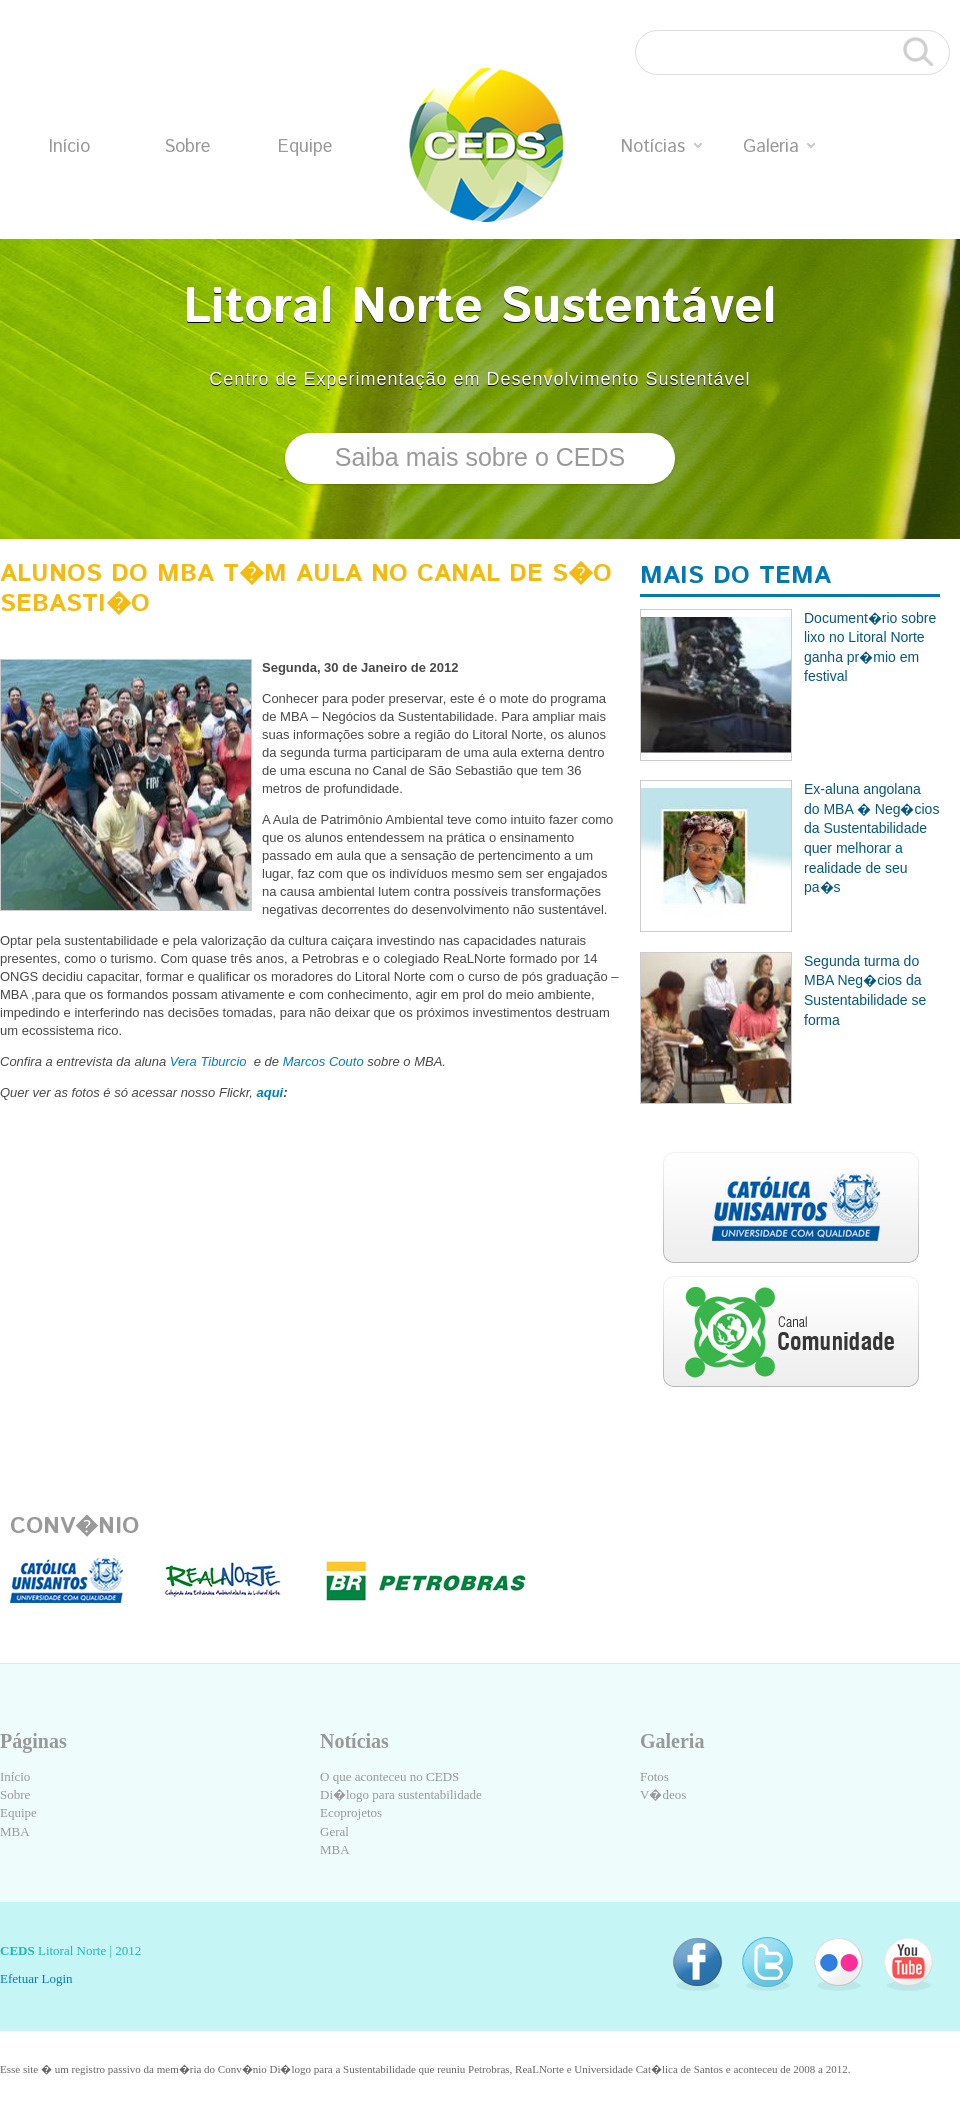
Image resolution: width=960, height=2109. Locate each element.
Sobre (187, 147)
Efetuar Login (36, 1978)
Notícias (661, 147)
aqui (270, 1092)
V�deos (663, 1794)
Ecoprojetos (351, 1812)
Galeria (779, 147)
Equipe (305, 147)
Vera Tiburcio (206, 1061)
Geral (334, 1831)
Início (69, 147)
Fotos (654, 1776)
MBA (15, 1831)
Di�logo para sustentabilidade (401, 1794)
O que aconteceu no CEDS (389, 1776)
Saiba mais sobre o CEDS (480, 457)
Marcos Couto (323, 1061)
